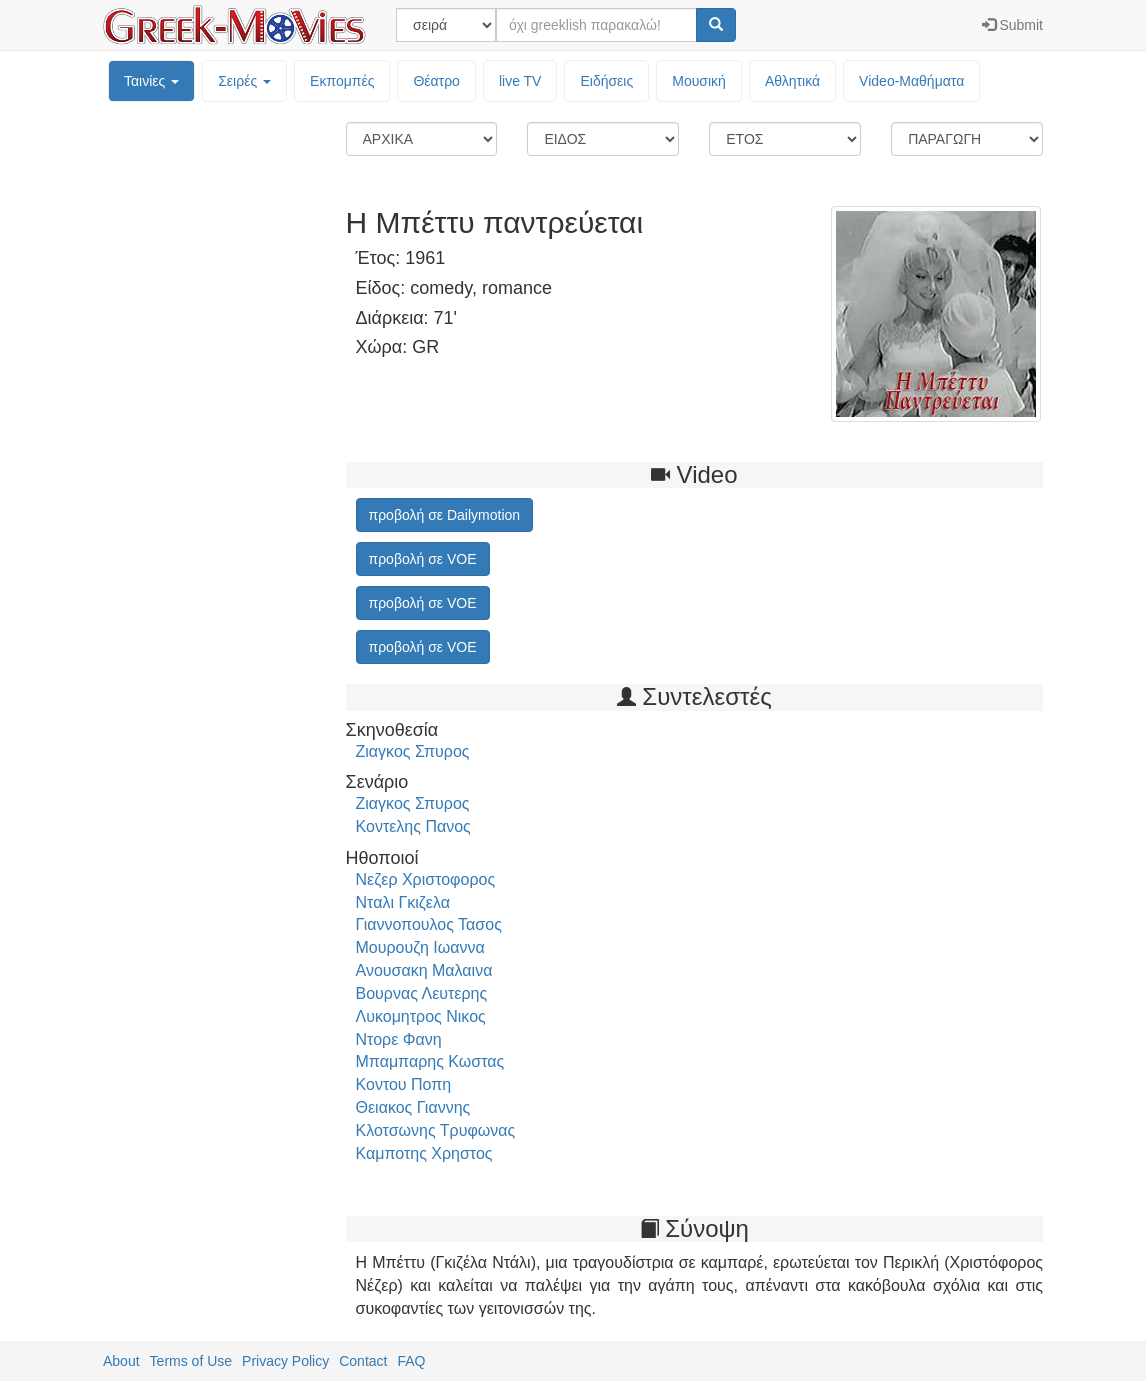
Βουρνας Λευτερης (422, 993)
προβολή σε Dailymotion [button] (445, 515)
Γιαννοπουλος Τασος (429, 924)
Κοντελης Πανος (413, 826)
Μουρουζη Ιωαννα (420, 947)
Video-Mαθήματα (911, 81)
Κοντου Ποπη (404, 1084)
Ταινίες (151, 81)
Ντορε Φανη (399, 1039)
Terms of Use (191, 1361)
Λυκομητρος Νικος (421, 1016)
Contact (363, 1361)
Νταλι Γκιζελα (403, 902)
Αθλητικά (792, 81)
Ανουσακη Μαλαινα (424, 970)
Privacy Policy (285, 1361)
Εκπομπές (342, 81)
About (121, 1361)
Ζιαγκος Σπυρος (413, 751)
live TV (520, 81)
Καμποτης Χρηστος (424, 1153)
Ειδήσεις (606, 81)
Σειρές (244, 81)
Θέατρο (436, 81)
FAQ (411, 1361)
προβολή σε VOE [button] (423, 559)
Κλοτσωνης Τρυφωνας (436, 1130)
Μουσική (699, 81)
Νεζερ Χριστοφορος (426, 879)
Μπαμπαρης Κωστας (430, 1061)
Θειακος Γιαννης (413, 1107)
